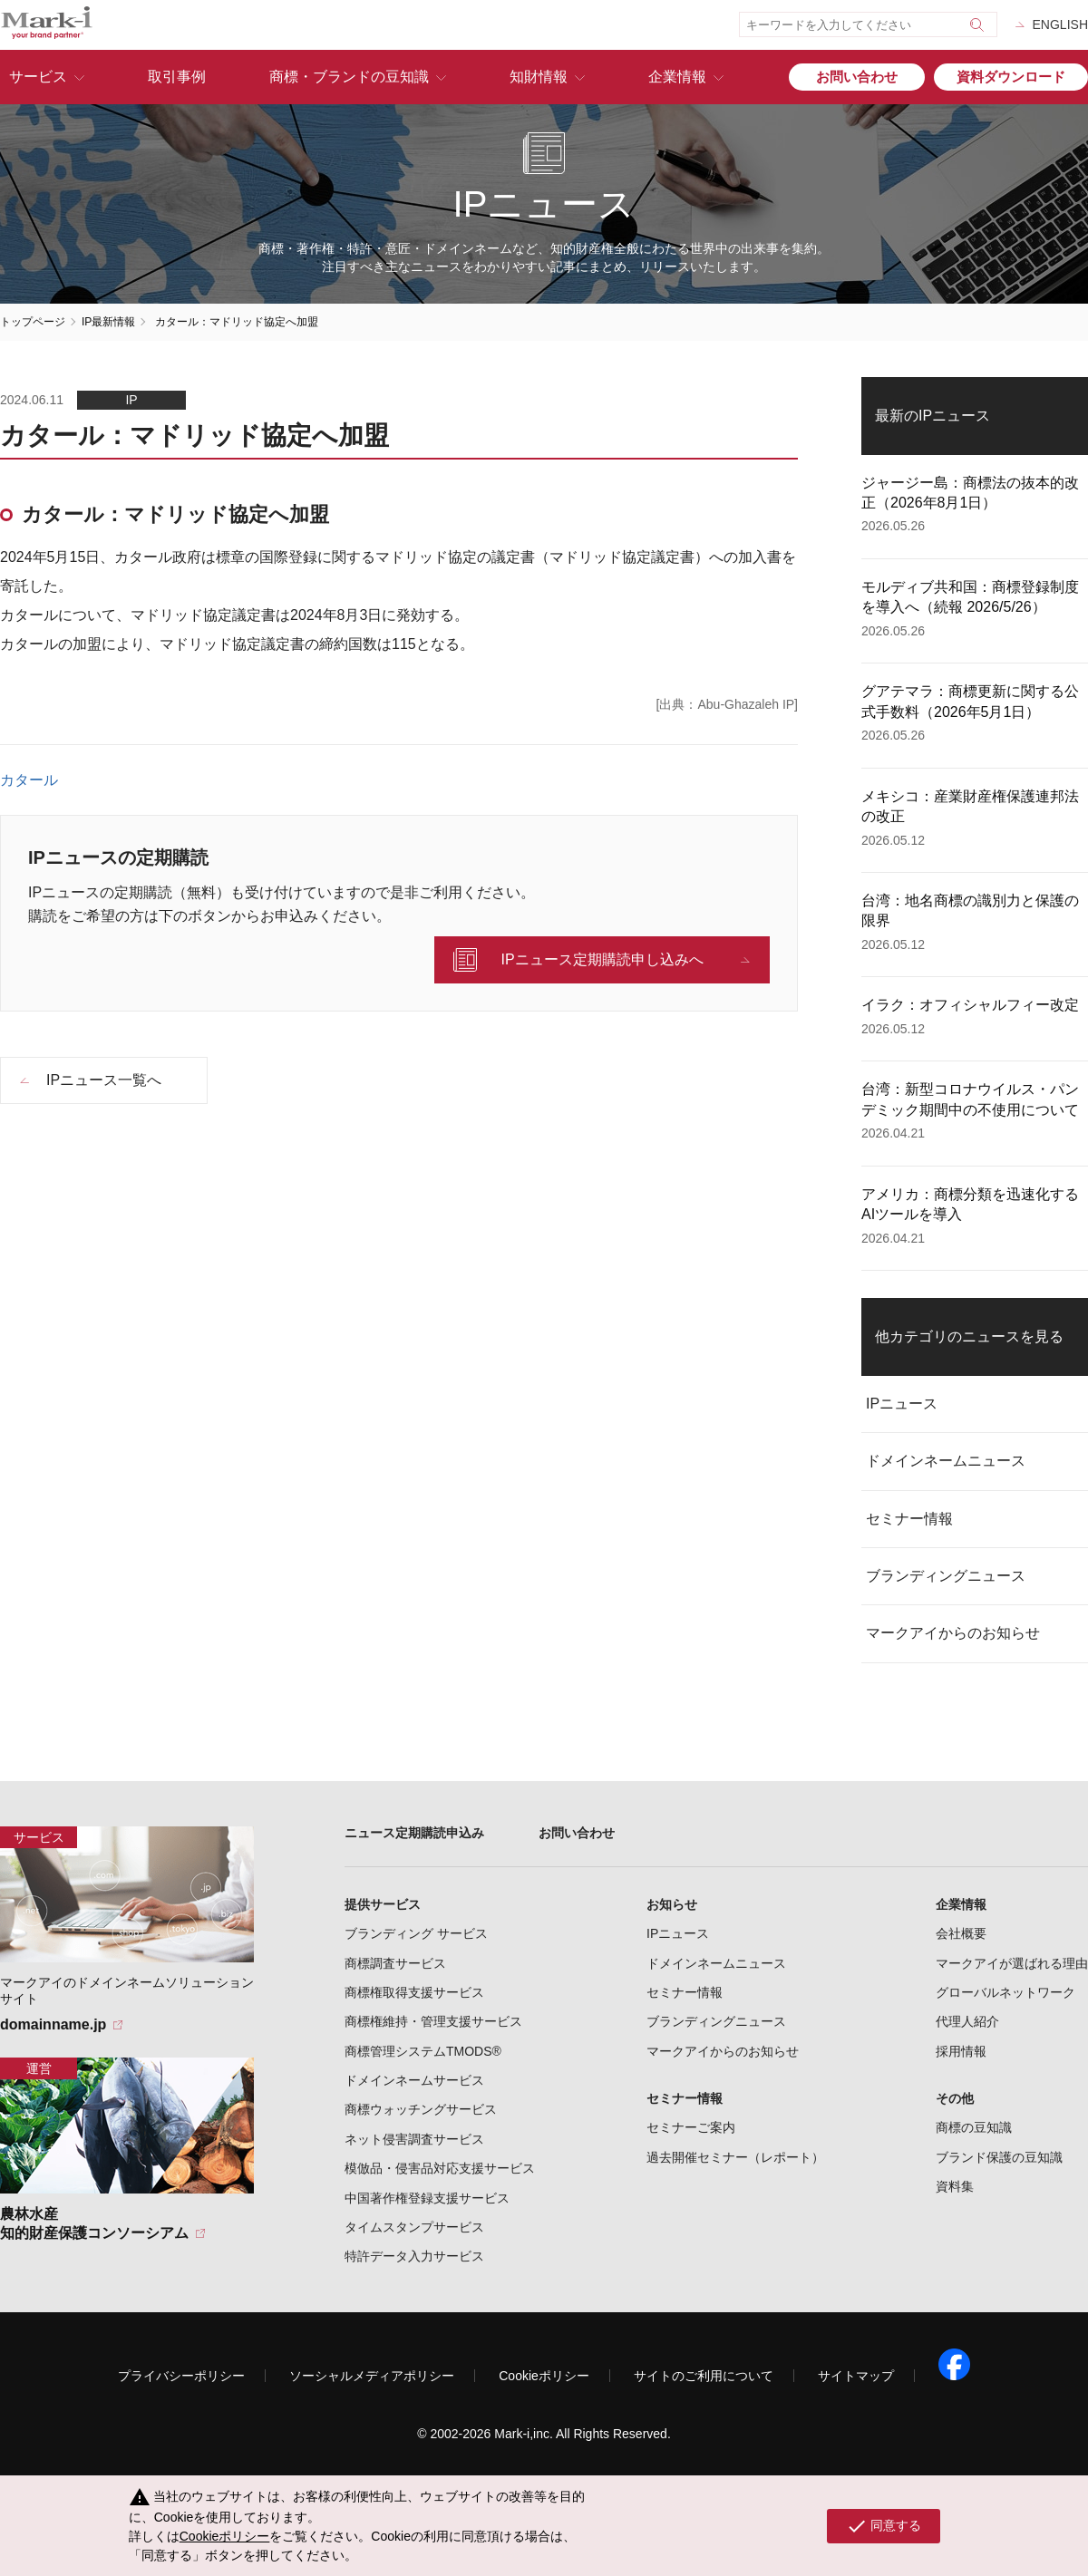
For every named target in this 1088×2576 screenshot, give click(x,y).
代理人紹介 (967, 2021)
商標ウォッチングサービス (421, 2109)
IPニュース (901, 1403)
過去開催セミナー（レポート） (735, 2157)
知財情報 (539, 76)
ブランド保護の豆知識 (999, 2157)
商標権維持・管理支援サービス (433, 2021)
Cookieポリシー (544, 2375)
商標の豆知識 (974, 2127)
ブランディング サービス (416, 1933)
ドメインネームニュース (945, 1460)
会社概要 (961, 1933)
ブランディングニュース (945, 1575)
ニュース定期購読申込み (414, 1832)
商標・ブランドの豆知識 (349, 76)
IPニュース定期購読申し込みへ (601, 959)
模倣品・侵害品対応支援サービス (440, 2168)
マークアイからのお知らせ (953, 1633)
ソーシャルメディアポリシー (371, 2375)
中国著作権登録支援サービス (427, 2198)
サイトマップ (856, 2375)
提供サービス (383, 1904)
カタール (29, 780)
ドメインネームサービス (414, 2080)
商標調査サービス (395, 1963)
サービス (38, 76)
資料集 (955, 2186)
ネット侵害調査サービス (414, 2139)
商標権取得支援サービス (414, 1992)
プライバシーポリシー (181, 2375)
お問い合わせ (857, 76)
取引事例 (177, 76)
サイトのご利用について (703, 2375)
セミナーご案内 (690, 2127)
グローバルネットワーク (1005, 1992)
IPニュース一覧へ (103, 1080)
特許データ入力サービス (414, 2256)
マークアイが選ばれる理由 (1012, 1963)
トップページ (32, 321)
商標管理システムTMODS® (423, 2051)
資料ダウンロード (1011, 76)
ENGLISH (1060, 24)
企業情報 (677, 76)
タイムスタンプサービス (414, 2227)
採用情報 (961, 2051)
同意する (883, 2526)
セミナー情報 (909, 1518)
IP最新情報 (108, 321)
